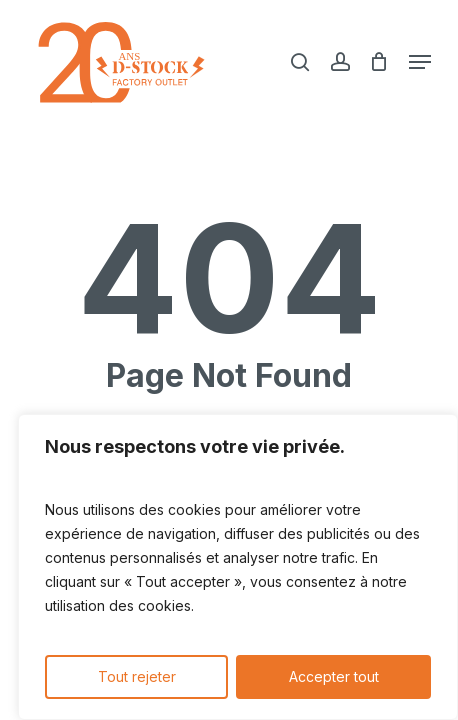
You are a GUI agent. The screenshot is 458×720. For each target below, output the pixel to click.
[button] (420, 62)
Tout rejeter (137, 676)
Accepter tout (334, 676)
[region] (238, 567)
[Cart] (379, 62)
